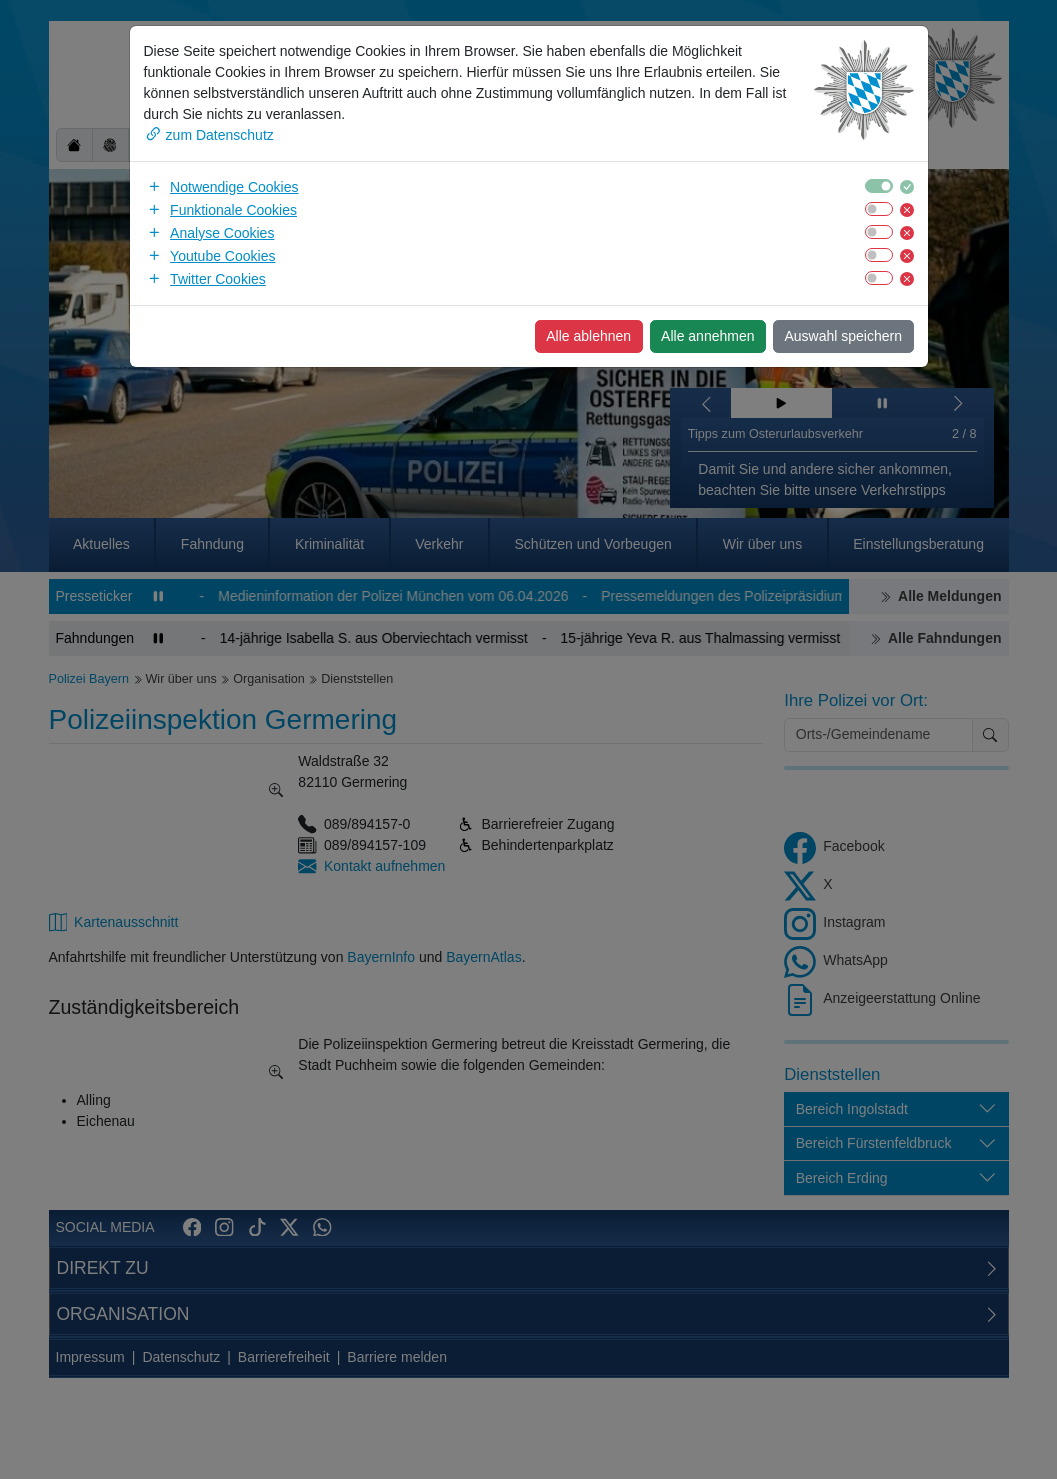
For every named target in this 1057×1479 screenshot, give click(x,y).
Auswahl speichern (843, 336)
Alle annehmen (707, 336)
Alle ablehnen (588, 336)
